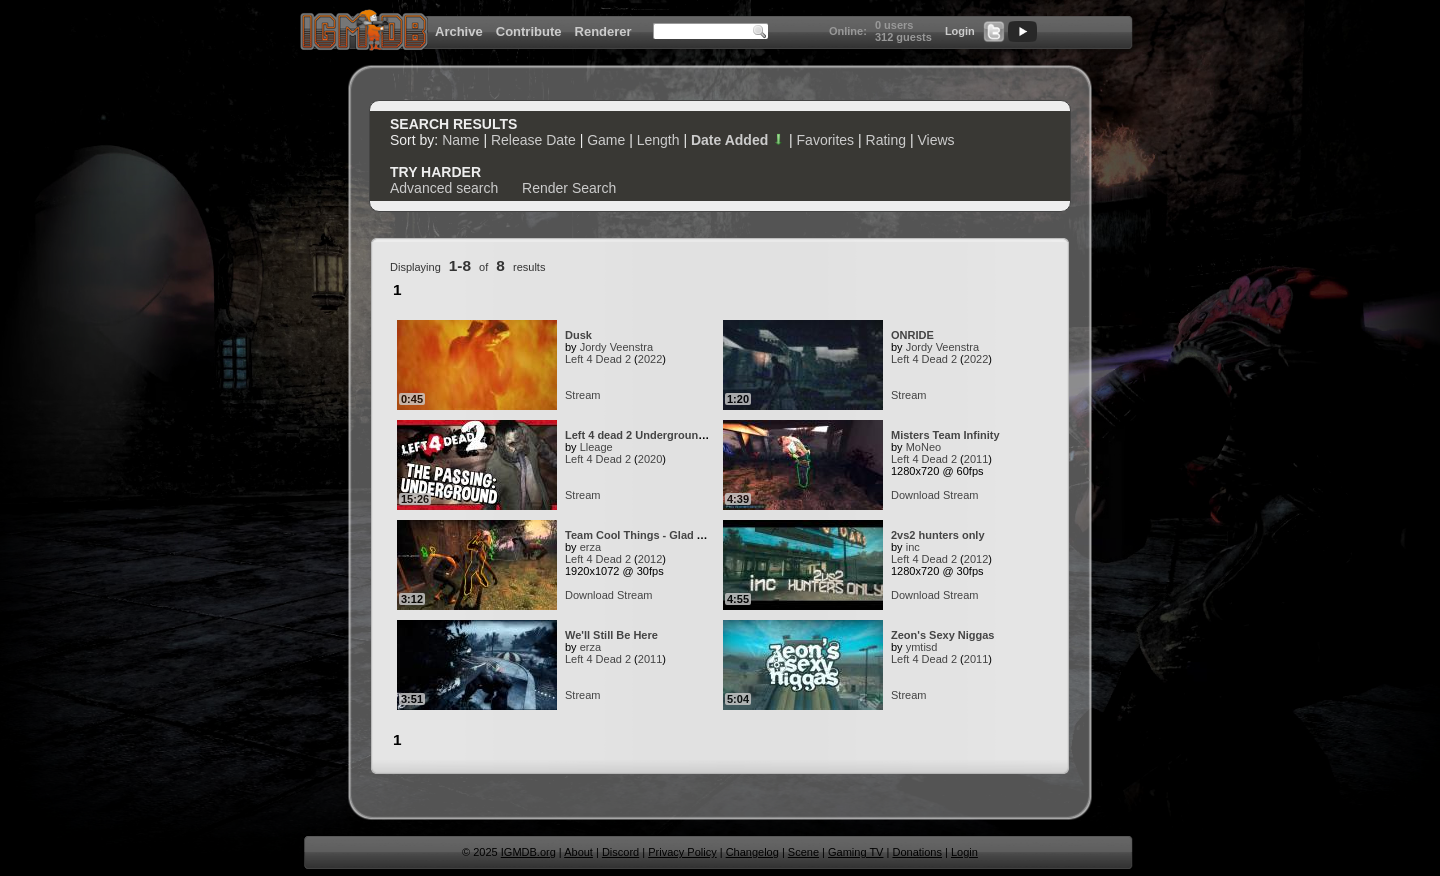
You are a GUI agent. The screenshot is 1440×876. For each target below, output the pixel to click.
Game (606, 140)
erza (590, 547)
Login (960, 31)
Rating (886, 140)
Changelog (752, 852)
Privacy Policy (682, 852)
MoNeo (923, 447)
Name (460, 140)
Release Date (533, 140)
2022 (650, 359)
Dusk (578, 335)
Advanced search (444, 188)
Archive (459, 31)
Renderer (603, 31)
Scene (803, 852)
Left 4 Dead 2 (598, 359)
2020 (650, 459)
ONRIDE (912, 335)
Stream (582, 395)
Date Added (738, 140)
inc (913, 547)
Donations (917, 852)
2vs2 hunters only (938, 535)
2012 (650, 559)
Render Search (569, 188)
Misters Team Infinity (945, 435)
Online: (848, 31)
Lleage (596, 447)
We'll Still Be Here (611, 635)
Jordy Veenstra (616, 347)
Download (915, 495)
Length (658, 140)
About (578, 852)
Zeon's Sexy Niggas (943, 635)
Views (935, 140)
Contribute (529, 31)
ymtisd (922, 647)
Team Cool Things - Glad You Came (657, 535)
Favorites (826, 140)
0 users (894, 25)
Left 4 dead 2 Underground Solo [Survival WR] (685, 435)
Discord (620, 852)
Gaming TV (855, 852)
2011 (976, 459)
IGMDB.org (528, 852)
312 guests (903, 37)
